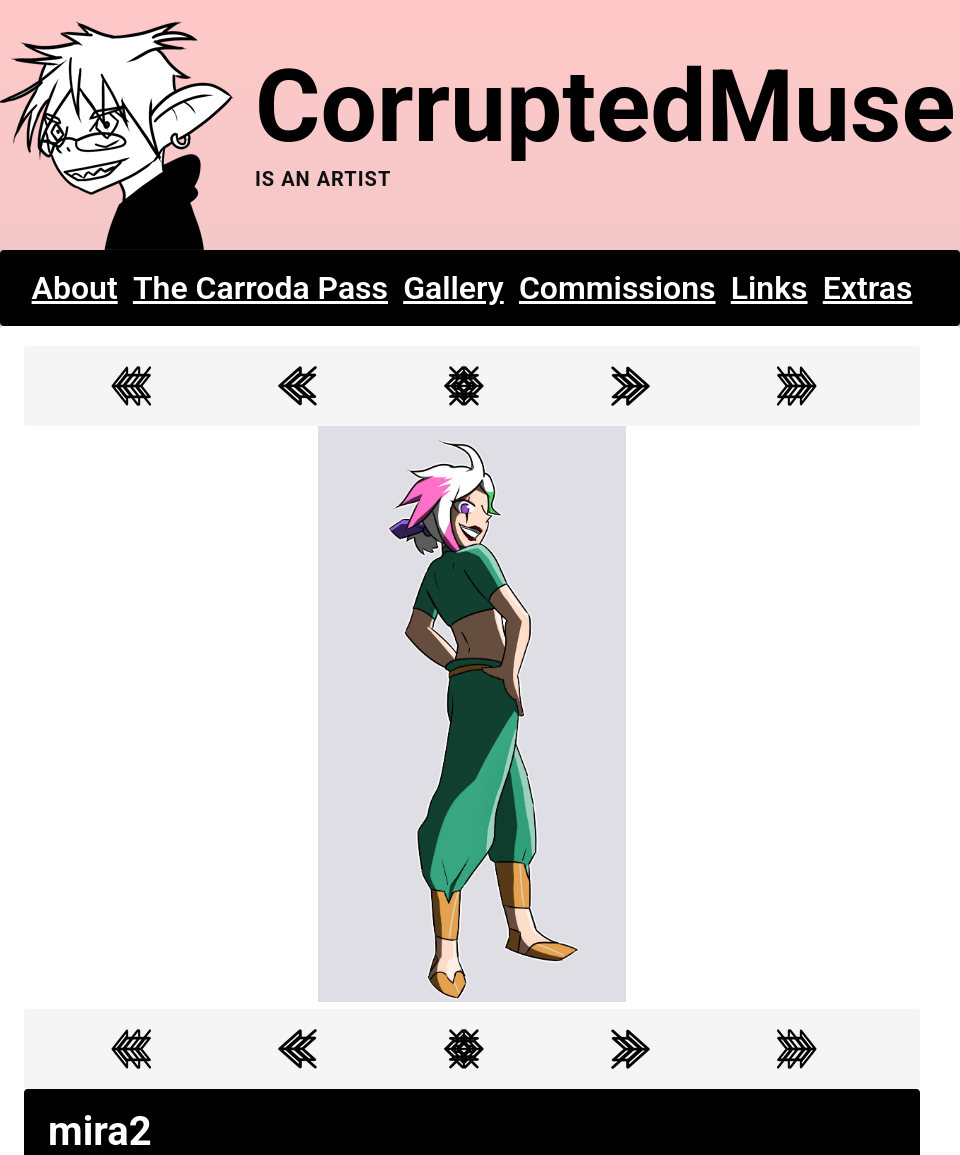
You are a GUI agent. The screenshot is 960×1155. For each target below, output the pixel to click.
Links (769, 288)
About (75, 288)
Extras (868, 288)
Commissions (617, 288)
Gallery (453, 288)
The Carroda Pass (260, 288)
